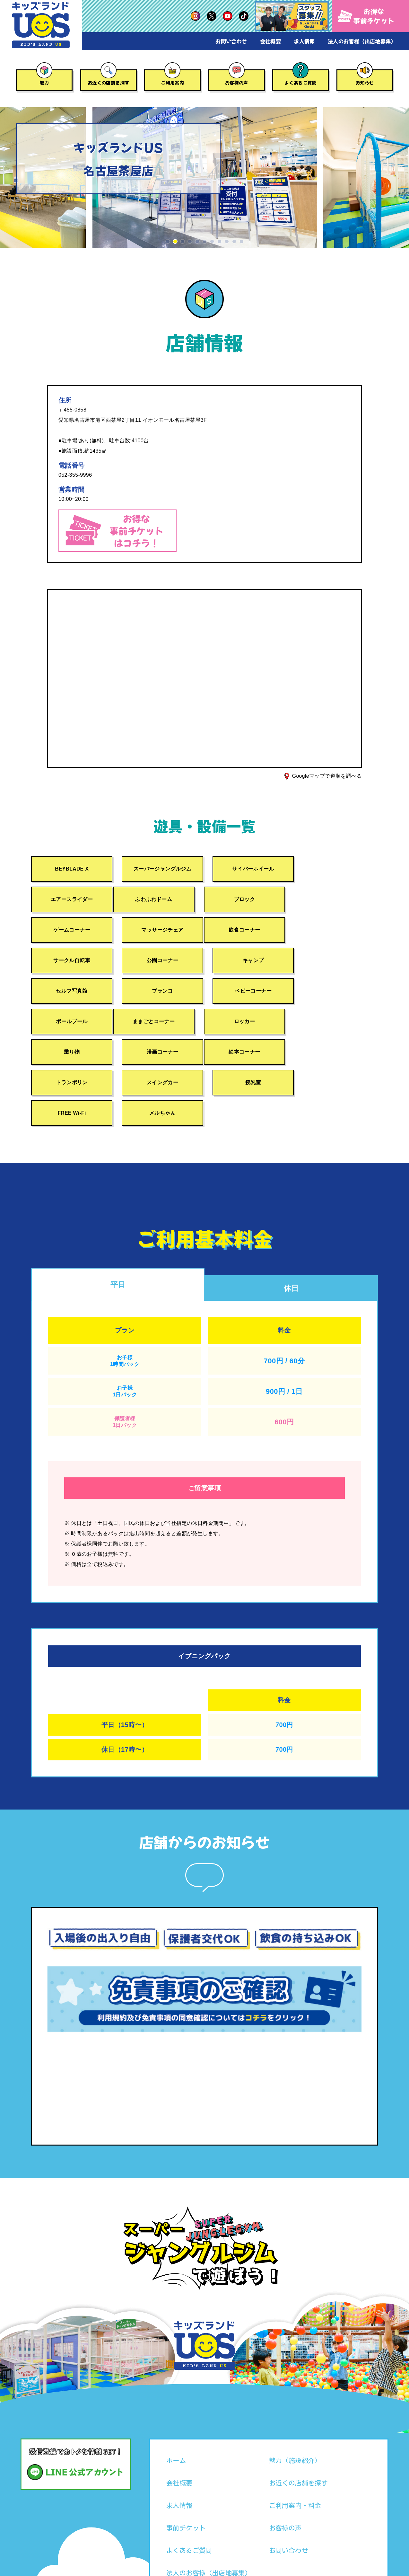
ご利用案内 (172, 82)
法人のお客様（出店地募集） (362, 41)
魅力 (44, 82)
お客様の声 (236, 82)
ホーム (176, 2400)
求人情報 (304, 41)
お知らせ (364, 82)
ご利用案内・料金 (295, 2445)
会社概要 (270, 41)
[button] (167, 241)
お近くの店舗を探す (108, 82)
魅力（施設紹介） (295, 2400)
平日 (118, 1224)
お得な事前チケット (366, 15)
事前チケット (185, 2468)
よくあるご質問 (300, 82)
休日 (291, 1228)
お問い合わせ (231, 41)
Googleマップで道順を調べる (327, 776)
